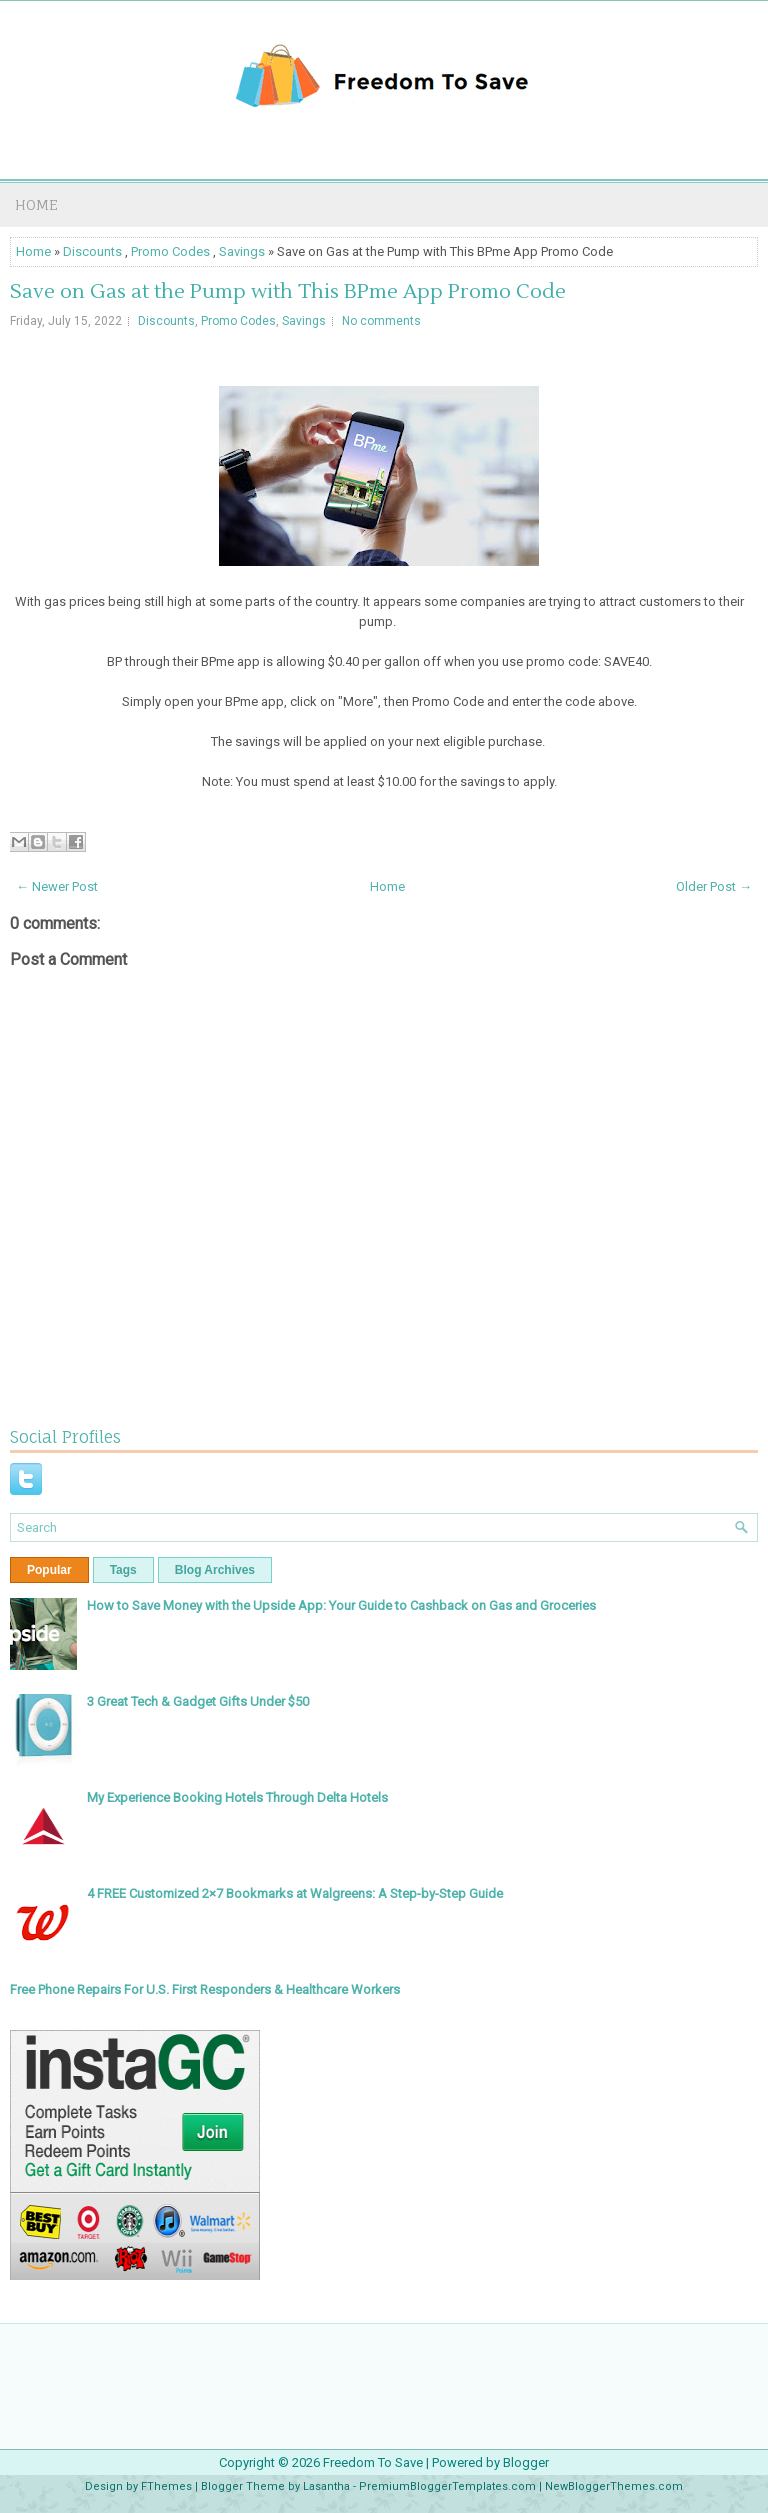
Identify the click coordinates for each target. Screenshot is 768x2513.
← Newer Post (57, 886)
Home (36, 204)
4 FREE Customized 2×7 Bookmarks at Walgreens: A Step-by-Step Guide (295, 1893)
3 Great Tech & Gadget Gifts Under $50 (198, 1701)
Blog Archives (215, 1570)
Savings (242, 251)
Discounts (92, 251)
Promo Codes (170, 251)
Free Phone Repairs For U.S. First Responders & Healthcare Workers (205, 1989)
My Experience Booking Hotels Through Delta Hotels (237, 1797)
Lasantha (326, 2486)
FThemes (166, 2486)
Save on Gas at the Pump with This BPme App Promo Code (288, 292)
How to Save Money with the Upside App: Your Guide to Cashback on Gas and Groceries (341, 1605)
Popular (49, 1570)
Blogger (526, 2462)
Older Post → (714, 886)
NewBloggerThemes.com (614, 2486)
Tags (123, 1570)
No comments (381, 321)
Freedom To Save (373, 2462)
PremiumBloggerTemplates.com (447, 2486)
